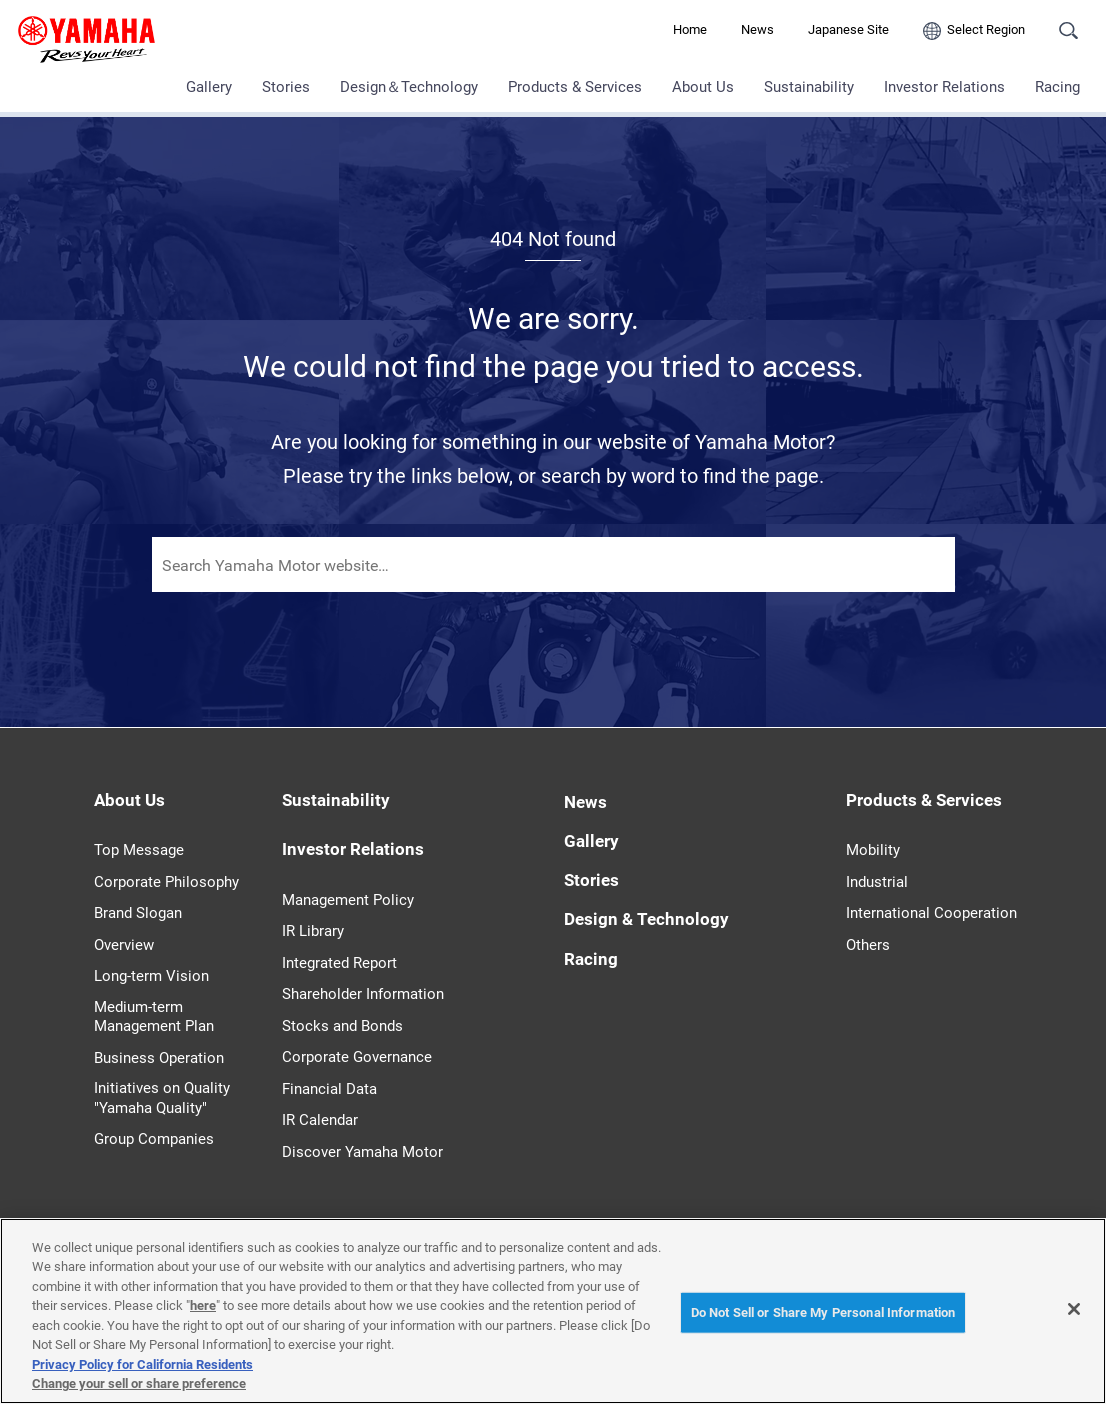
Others (868, 945)
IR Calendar (320, 1120)
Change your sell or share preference (139, 1383)
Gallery (209, 87)
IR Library (313, 931)
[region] (553, 1311)
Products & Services (575, 87)
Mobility (873, 850)
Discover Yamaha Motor (362, 1152)
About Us (703, 87)
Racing (1057, 87)
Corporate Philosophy (166, 882)
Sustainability (809, 87)
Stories (286, 87)
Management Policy (348, 900)
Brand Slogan (138, 913)
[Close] (1074, 1309)
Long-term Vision (151, 976)
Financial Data (329, 1089)
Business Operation (159, 1058)
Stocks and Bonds (342, 1026)
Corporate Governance (357, 1057)
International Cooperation (931, 913)
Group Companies (154, 1139)
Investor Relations (944, 87)
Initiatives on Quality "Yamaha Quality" (162, 1098)
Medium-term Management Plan (154, 1017)
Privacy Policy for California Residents (142, 1364)
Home (690, 29)
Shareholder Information (363, 994)
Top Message (139, 850)
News (757, 29)
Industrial (877, 882)
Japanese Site (848, 29)
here (203, 1305)
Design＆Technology (409, 87)
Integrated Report (339, 963)
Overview (124, 945)
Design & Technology (646, 919)
